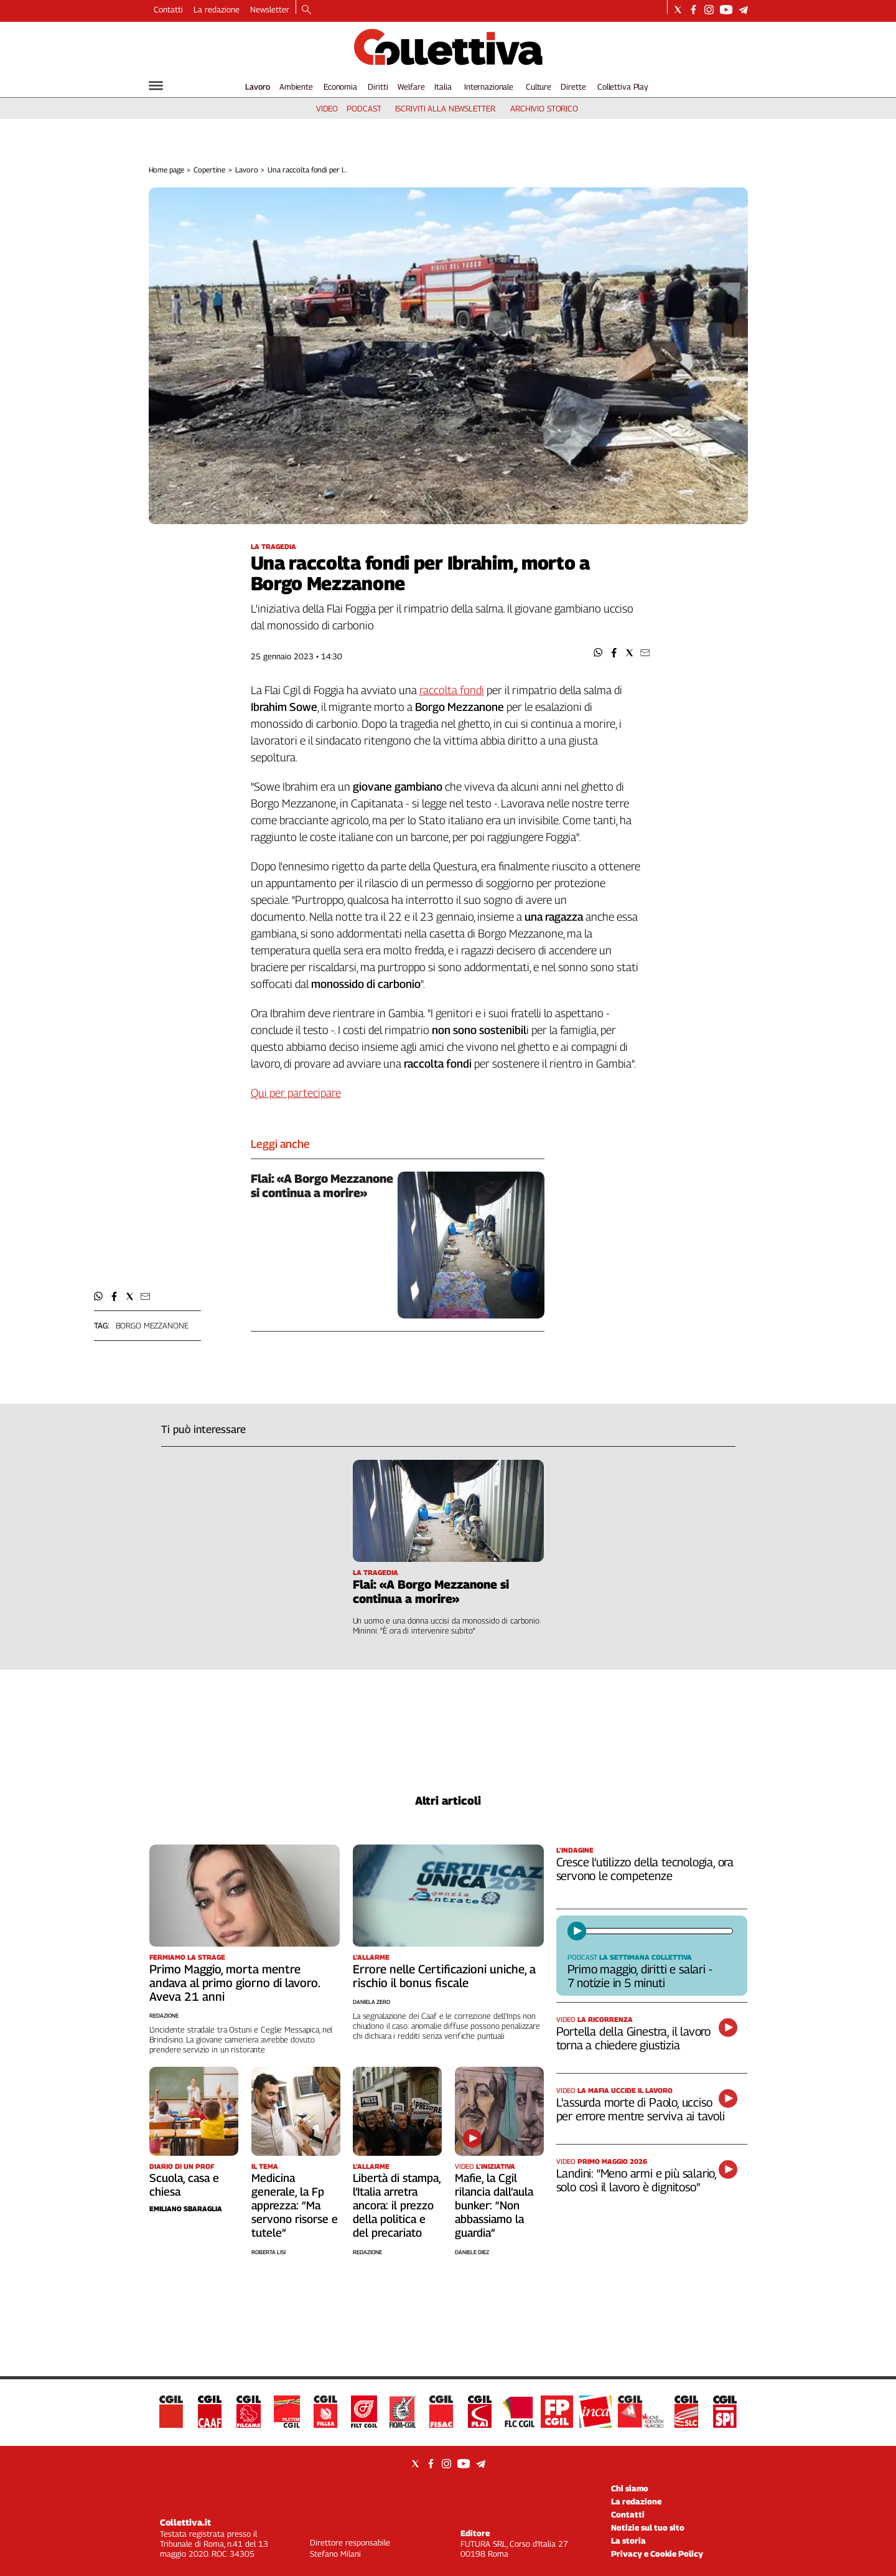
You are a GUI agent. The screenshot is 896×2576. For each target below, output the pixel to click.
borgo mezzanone (152, 1325)
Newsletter (269, 9)
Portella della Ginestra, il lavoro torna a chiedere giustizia (633, 2038)
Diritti (378, 87)
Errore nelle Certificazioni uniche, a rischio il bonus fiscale (444, 1976)
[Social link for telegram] (743, 9)
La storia (628, 2540)
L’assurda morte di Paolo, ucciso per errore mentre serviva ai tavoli (640, 2109)
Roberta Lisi (268, 2252)
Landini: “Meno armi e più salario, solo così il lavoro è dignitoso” (636, 2180)
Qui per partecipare (296, 1092)
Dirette (573, 87)
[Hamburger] (156, 85)
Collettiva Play (622, 87)
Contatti (168, 9)
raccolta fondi (451, 690)
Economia (340, 87)
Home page (166, 169)
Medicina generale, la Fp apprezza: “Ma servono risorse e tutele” (294, 2205)
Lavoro (257, 87)
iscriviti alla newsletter (445, 108)
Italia (442, 87)
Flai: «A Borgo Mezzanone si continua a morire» (322, 1186)
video (327, 108)
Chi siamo (629, 2488)
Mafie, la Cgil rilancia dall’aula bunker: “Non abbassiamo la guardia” (494, 2205)
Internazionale (488, 87)
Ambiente (296, 87)
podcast (364, 108)
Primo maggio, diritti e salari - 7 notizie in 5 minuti (639, 1976)
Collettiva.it (185, 2522)
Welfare (411, 87)
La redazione (217, 9)
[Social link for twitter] (678, 9)
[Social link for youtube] (726, 9)
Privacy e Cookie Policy (657, 2554)
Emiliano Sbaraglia (185, 2208)
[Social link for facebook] (693, 9)
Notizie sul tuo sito (647, 2527)
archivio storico (544, 108)
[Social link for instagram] (709, 9)
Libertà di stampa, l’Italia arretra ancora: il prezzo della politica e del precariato (397, 2205)
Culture (538, 87)
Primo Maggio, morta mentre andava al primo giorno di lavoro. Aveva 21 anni (234, 1982)
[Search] (306, 10)
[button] (598, 652)
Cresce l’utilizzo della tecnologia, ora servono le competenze (645, 1869)
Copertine (209, 169)
